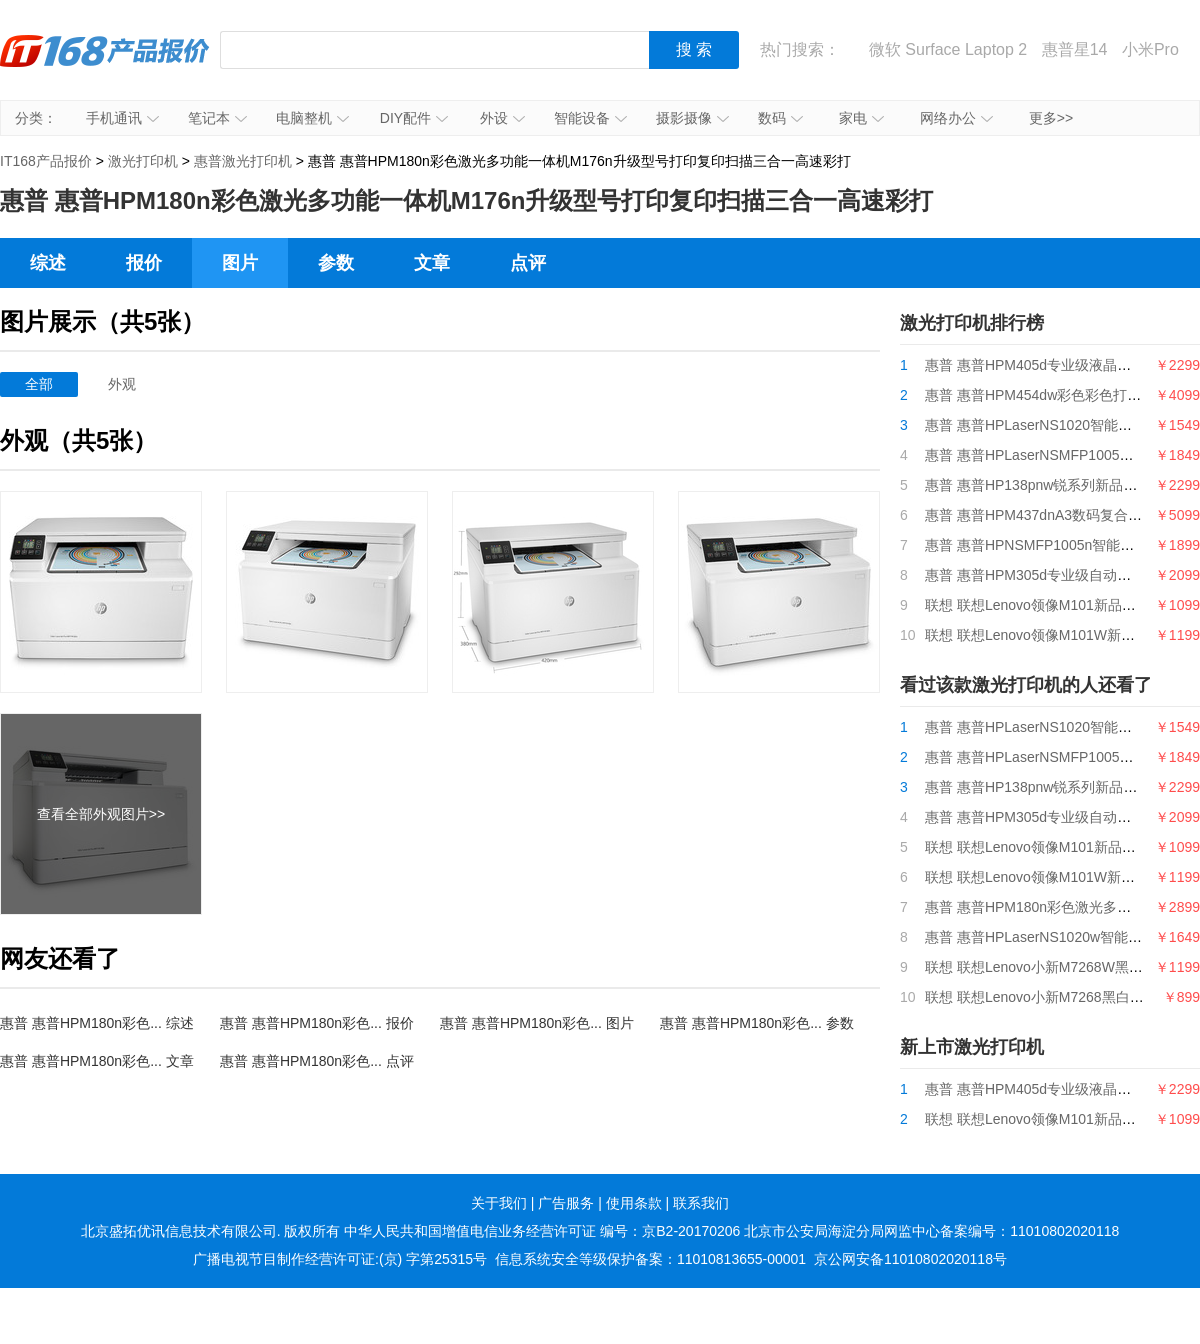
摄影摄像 (692, 118)
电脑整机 (312, 118)
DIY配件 (414, 118)
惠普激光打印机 (243, 161)
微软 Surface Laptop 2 (948, 49)
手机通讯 (122, 118)
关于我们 (499, 1203)
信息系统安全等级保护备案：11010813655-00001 (650, 1259)
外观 (122, 384)
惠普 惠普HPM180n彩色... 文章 (97, 1061)
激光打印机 (143, 161)
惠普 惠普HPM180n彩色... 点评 (317, 1061)
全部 (39, 384)
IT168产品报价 (105, 65)
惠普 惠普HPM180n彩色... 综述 (97, 1023)
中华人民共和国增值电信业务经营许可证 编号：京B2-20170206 (542, 1231)
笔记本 (217, 118)
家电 (861, 118)
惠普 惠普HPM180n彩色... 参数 (757, 1023)
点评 (528, 263)
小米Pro (1150, 49)
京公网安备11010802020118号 (910, 1259)
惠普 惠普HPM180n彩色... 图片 (537, 1023)
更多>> (1051, 118)
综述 (48, 263)
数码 (780, 118)
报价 (144, 263)
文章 (432, 263)
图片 (240, 263)
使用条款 (634, 1203)
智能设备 (590, 118)
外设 (502, 118)
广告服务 (566, 1203)
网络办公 (956, 118)
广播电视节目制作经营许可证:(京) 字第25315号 (340, 1259)
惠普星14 (1075, 49)
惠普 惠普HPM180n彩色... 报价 (317, 1023)
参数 (336, 263)
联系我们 (701, 1203)
